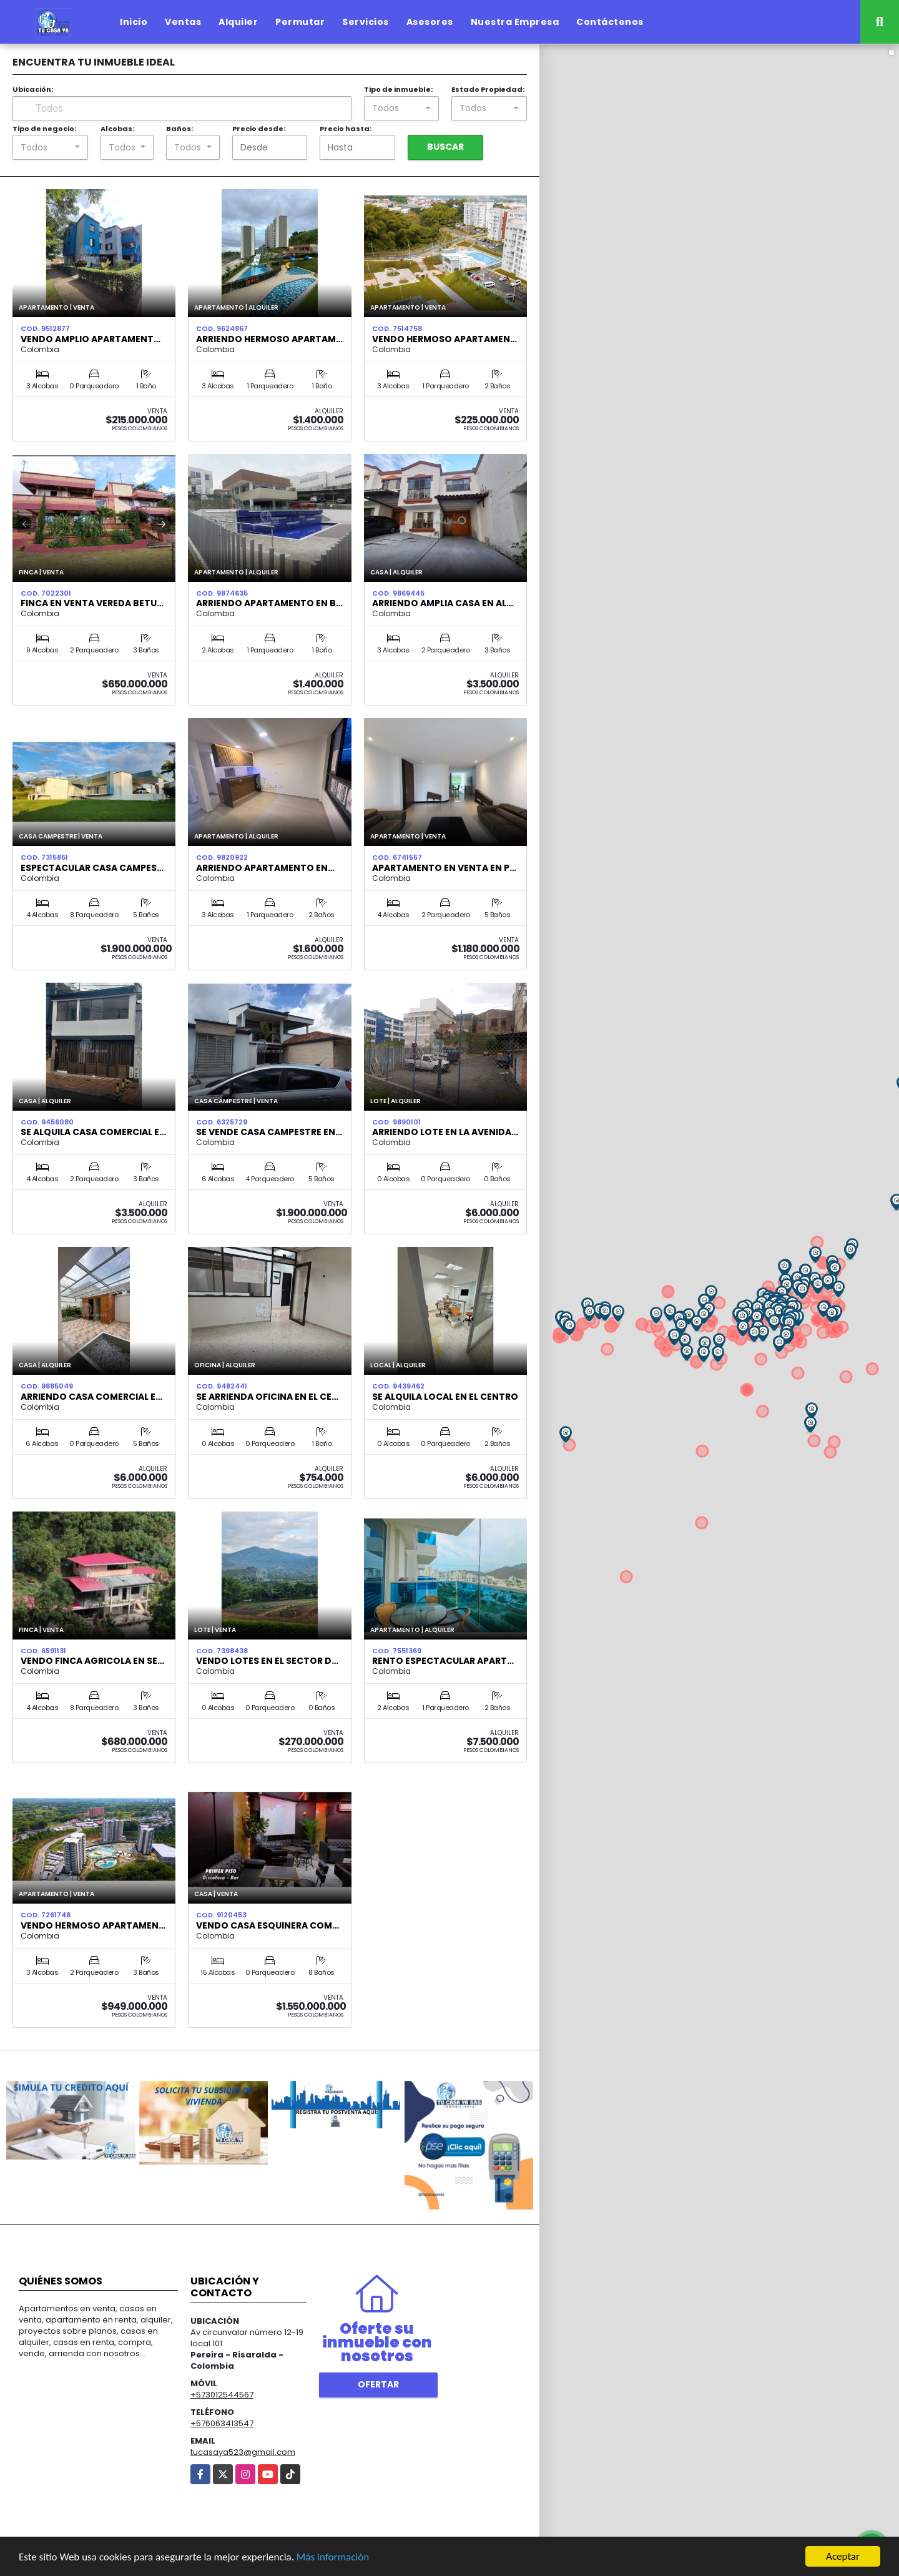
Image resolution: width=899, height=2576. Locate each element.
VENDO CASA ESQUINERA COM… (267, 1925)
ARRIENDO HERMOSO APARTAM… (269, 339)
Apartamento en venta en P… (444, 868)
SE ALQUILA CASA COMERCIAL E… (93, 1132)
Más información (333, 2557)
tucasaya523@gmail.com (242, 2452)
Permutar (300, 22)
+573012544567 (221, 2395)
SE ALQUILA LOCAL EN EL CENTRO (445, 1396)
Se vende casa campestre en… (269, 1132)
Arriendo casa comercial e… (91, 1396)
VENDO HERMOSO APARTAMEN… (93, 1925)
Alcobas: (117, 129)
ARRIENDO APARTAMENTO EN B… (269, 603)
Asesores (429, 22)
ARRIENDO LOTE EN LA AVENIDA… (445, 1132)
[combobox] (402, 108)
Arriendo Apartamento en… (265, 868)
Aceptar (843, 2556)
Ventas (183, 22)
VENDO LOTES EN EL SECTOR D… (267, 1660)
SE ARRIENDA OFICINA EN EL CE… (267, 1396)
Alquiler (238, 22)
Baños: (179, 129)
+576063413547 (221, 2423)
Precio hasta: (345, 129)
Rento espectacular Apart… (443, 1660)
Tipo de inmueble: (398, 89)
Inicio (133, 22)
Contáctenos (610, 22)
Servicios (365, 22)
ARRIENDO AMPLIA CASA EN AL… (442, 603)
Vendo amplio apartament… (90, 339)
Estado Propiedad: (487, 89)
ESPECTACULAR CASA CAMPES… (92, 868)
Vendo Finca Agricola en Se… (92, 1660)
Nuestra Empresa (515, 22)
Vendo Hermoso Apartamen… (444, 339)
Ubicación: (32, 89)
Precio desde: (258, 129)
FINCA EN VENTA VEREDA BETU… (92, 603)
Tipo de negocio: (44, 129)
